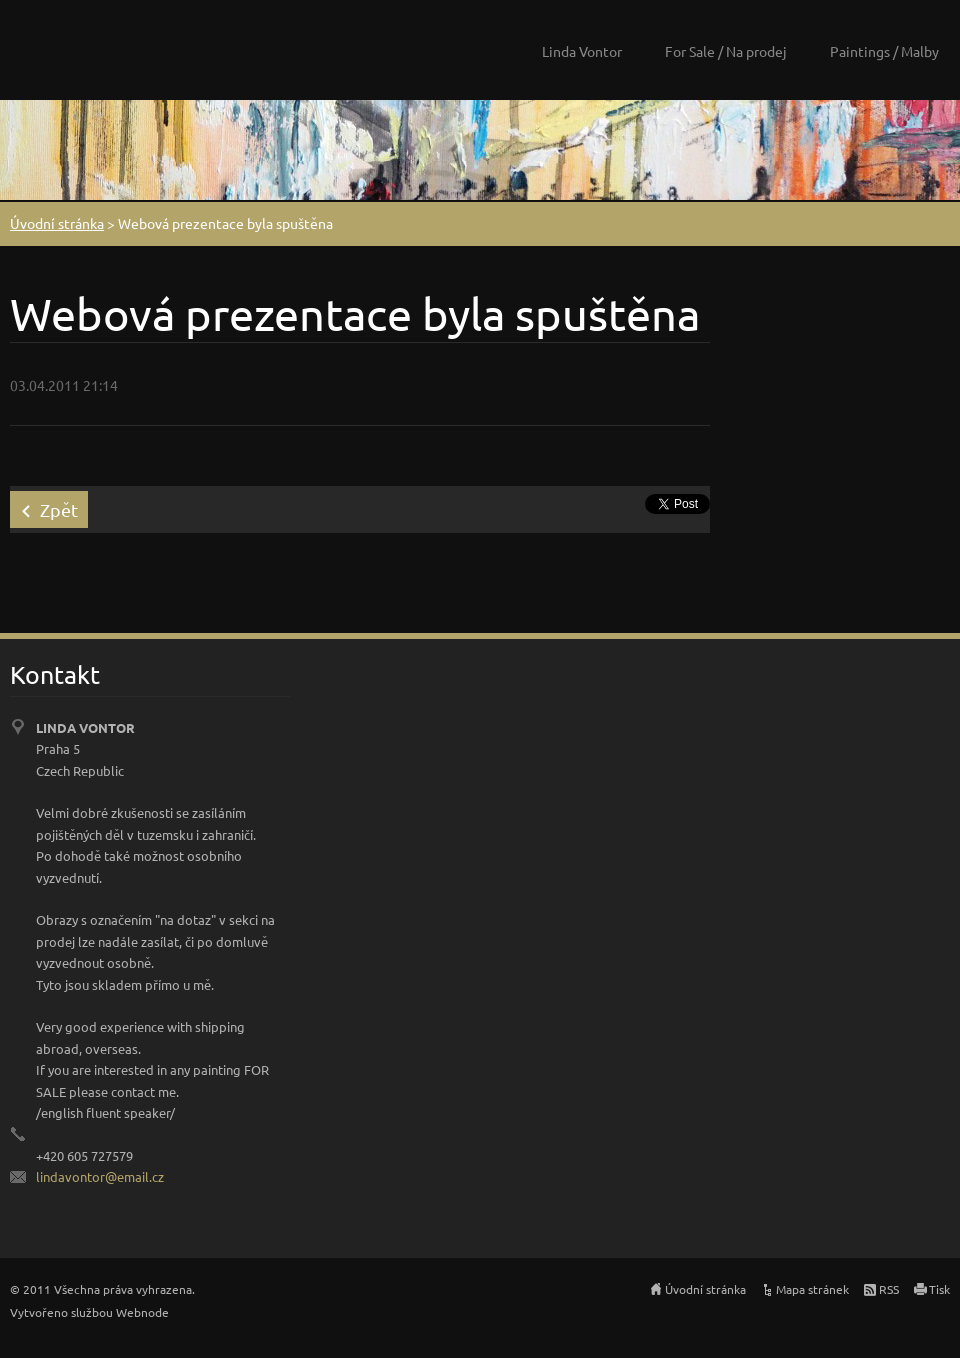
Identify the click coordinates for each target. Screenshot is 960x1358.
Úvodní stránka (57, 223)
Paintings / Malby (884, 51)
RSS (889, 1289)
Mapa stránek (812, 1289)
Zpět (59, 509)
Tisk (939, 1289)
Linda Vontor (582, 51)
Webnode (142, 1312)
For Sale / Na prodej (726, 51)
